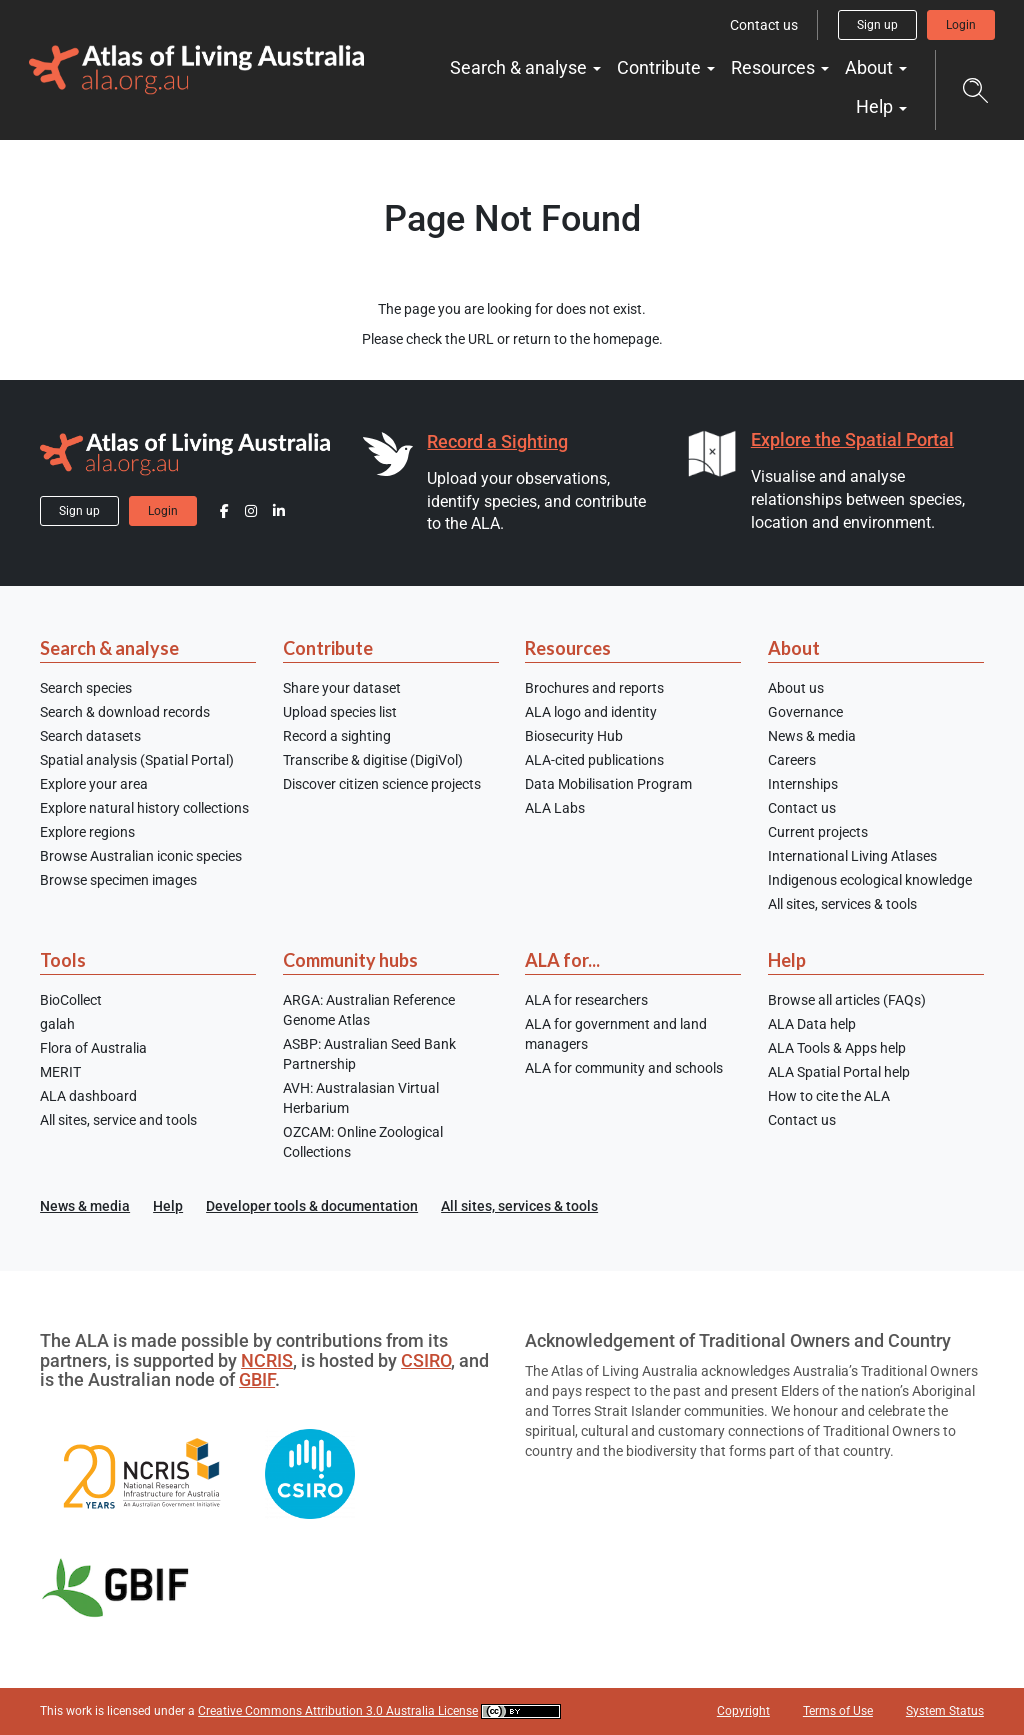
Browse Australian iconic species (141, 856)
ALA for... (562, 960)
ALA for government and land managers (616, 1034)
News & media (812, 736)
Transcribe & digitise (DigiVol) (373, 760)
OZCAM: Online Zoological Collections (363, 1142)
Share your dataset (342, 688)
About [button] (871, 67)
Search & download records (125, 712)
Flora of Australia (93, 1048)
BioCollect (71, 1000)
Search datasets (90, 736)
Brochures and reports (594, 688)
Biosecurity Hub (574, 736)
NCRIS (267, 1360)
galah (57, 1024)
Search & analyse (109, 648)
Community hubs (350, 960)
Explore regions (87, 832)
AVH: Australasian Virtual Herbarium (361, 1098)
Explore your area (94, 784)
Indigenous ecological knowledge (870, 880)
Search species (86, 688)
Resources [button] (775, 67)
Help (787, 960)
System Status (945, 1711)
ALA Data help (812, 1024)
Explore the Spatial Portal (852, 439)
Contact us (764, 25)
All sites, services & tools (842, 904)
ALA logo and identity (591, 712)
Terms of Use (838, 1711)
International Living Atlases (852, 856)
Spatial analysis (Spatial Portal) (137, 760)
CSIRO (426, 1360)
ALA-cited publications (594, 760)
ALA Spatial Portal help (839, 1072)
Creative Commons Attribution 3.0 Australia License (338, 1711)
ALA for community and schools (624, 1068)
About (794, 648)
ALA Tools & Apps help (837, 1048)
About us (796, 688)
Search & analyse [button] (520, 67)
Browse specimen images (118, 880)
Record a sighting (337, 736)
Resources (568, 648)
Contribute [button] (661, 67)
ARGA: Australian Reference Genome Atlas (369, 1010)
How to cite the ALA (829, 1096)
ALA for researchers (586, 1000)
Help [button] (876, 106)
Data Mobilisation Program (608, 784)
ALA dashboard (88, 1096)
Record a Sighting (497, 441)
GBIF (257, 1379)
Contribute (328, 648)
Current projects (818, 832)
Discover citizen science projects (382, 784)
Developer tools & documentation (312, 1206)
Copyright (743, 1711)
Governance (805, 712)
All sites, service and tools (118, 1120)
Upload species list (340, 712)
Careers (792, 760)
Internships (803, 784)
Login (961, 25)
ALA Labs (555, 808)
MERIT (60, 1072)
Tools (63, 960)
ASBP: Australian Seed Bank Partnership (369, 1054)
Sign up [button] (877, 25)
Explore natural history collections (144, 808)
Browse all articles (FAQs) (847, 1000)
